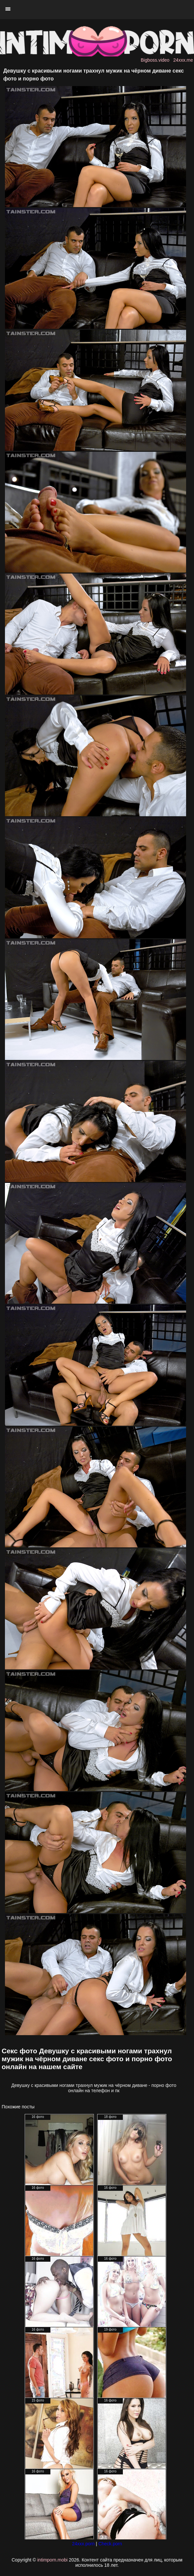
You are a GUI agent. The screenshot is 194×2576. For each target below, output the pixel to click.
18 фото (110, 2117)
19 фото (110, 2329)
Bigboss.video (155, 60)
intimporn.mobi (52, 2559)
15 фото (38, 2400)
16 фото (38, 2117)
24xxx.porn (83, 2543)
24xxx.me (183, 60)
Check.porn (110, 2543)
